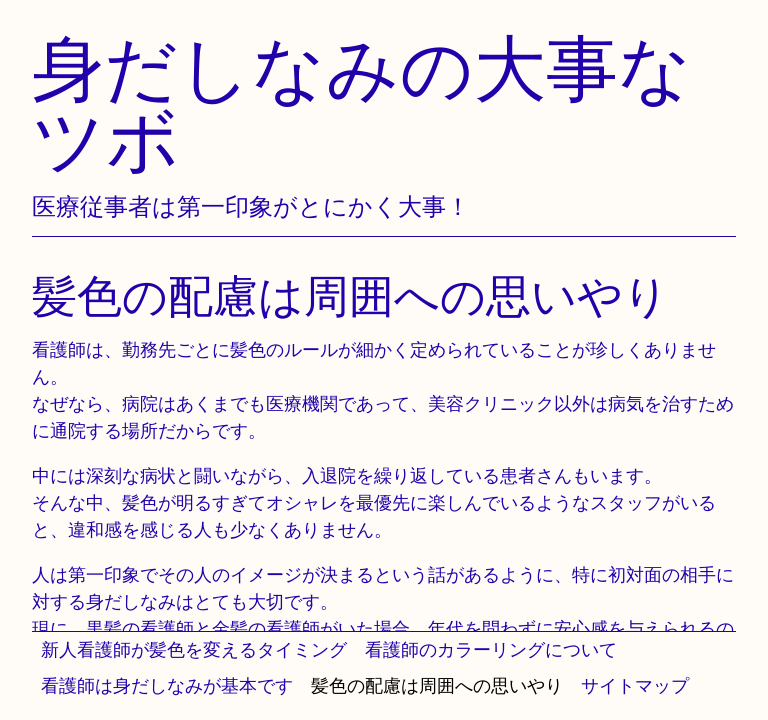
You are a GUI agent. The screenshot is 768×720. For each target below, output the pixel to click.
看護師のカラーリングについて (491, 649)
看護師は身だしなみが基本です (167, 685)
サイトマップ (635, 685)
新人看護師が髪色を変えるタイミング (194, 649)
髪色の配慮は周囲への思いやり (437, 685)
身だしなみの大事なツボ (362, 103)
